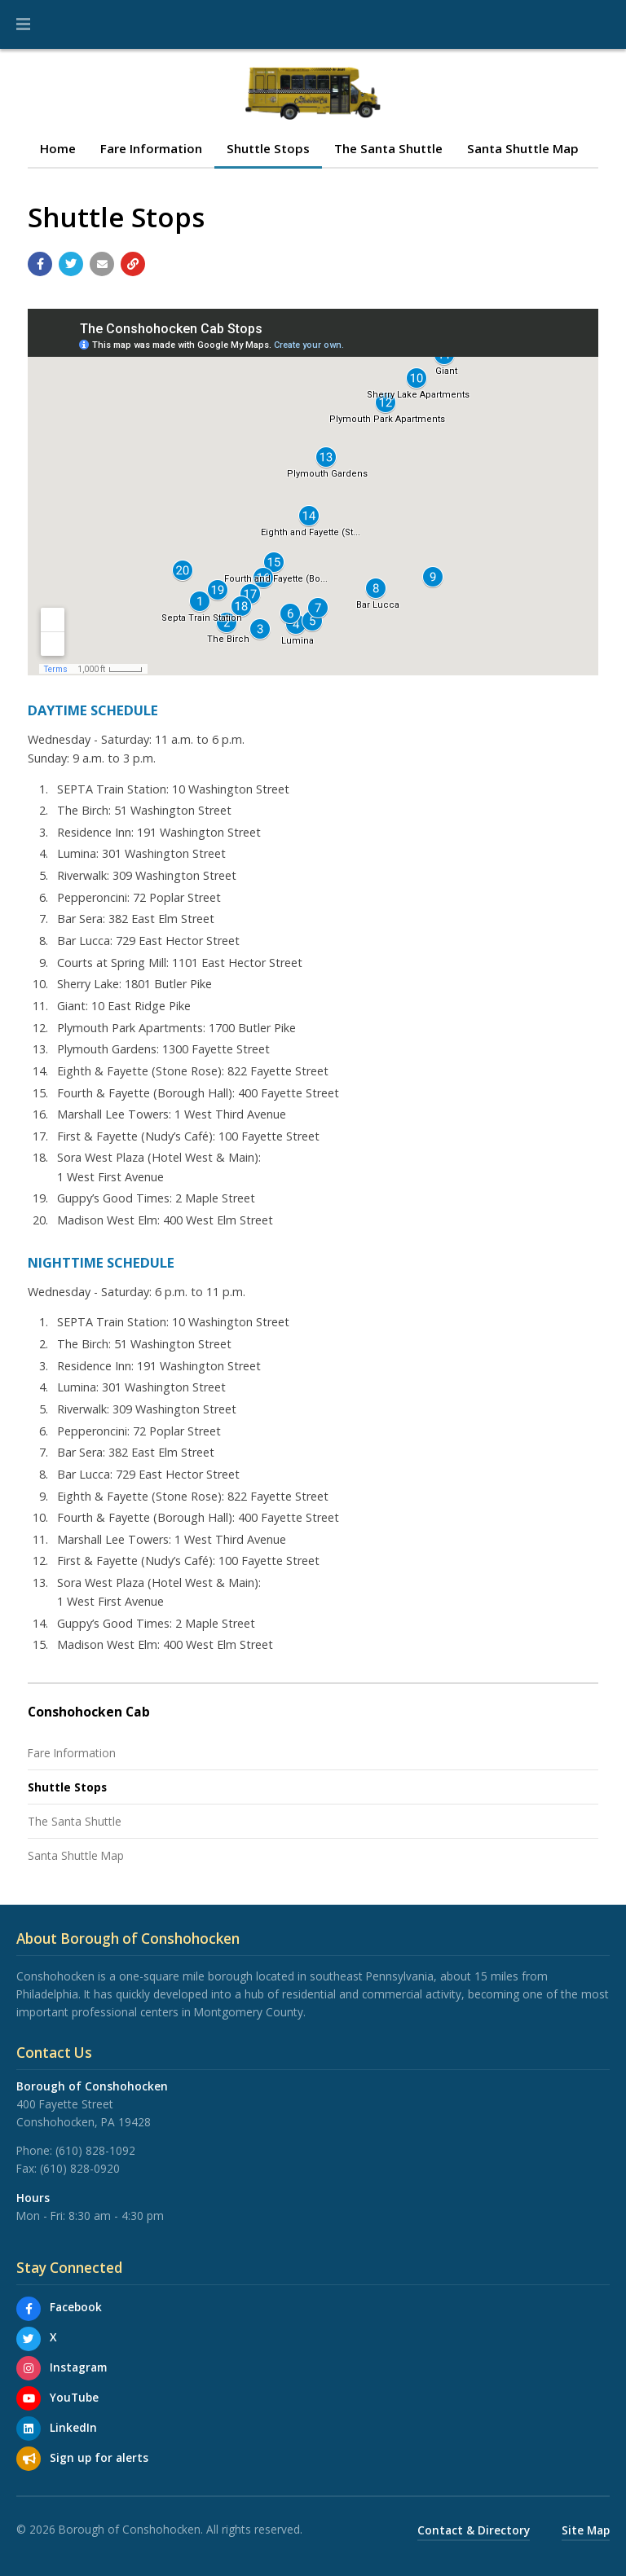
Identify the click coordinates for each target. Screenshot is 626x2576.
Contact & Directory (473, 2530)
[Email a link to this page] (102, 264)
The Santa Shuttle (388, 148)
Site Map (586, 2530)
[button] (23, 24)
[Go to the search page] (600, 24)
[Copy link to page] (133, 264)
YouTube (74, 2397)
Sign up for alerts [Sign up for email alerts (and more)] (99, 2457)
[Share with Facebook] (40, 264)
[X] (28, 2339)
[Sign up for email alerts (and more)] (28, 2458)
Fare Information (151, 148)
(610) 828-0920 (80, 2168)
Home (58, 148)
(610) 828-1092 (95, 2150)
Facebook (76, 2306)
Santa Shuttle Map (523, 148)
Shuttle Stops (268, 148)
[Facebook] (28, 2309)
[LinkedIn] (28, 2428)
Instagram (78, 2367)
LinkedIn (73, 2427)
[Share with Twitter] (71, 264)
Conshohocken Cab (89, 1712)
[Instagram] (28, 2368)
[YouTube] (28, 2398)
